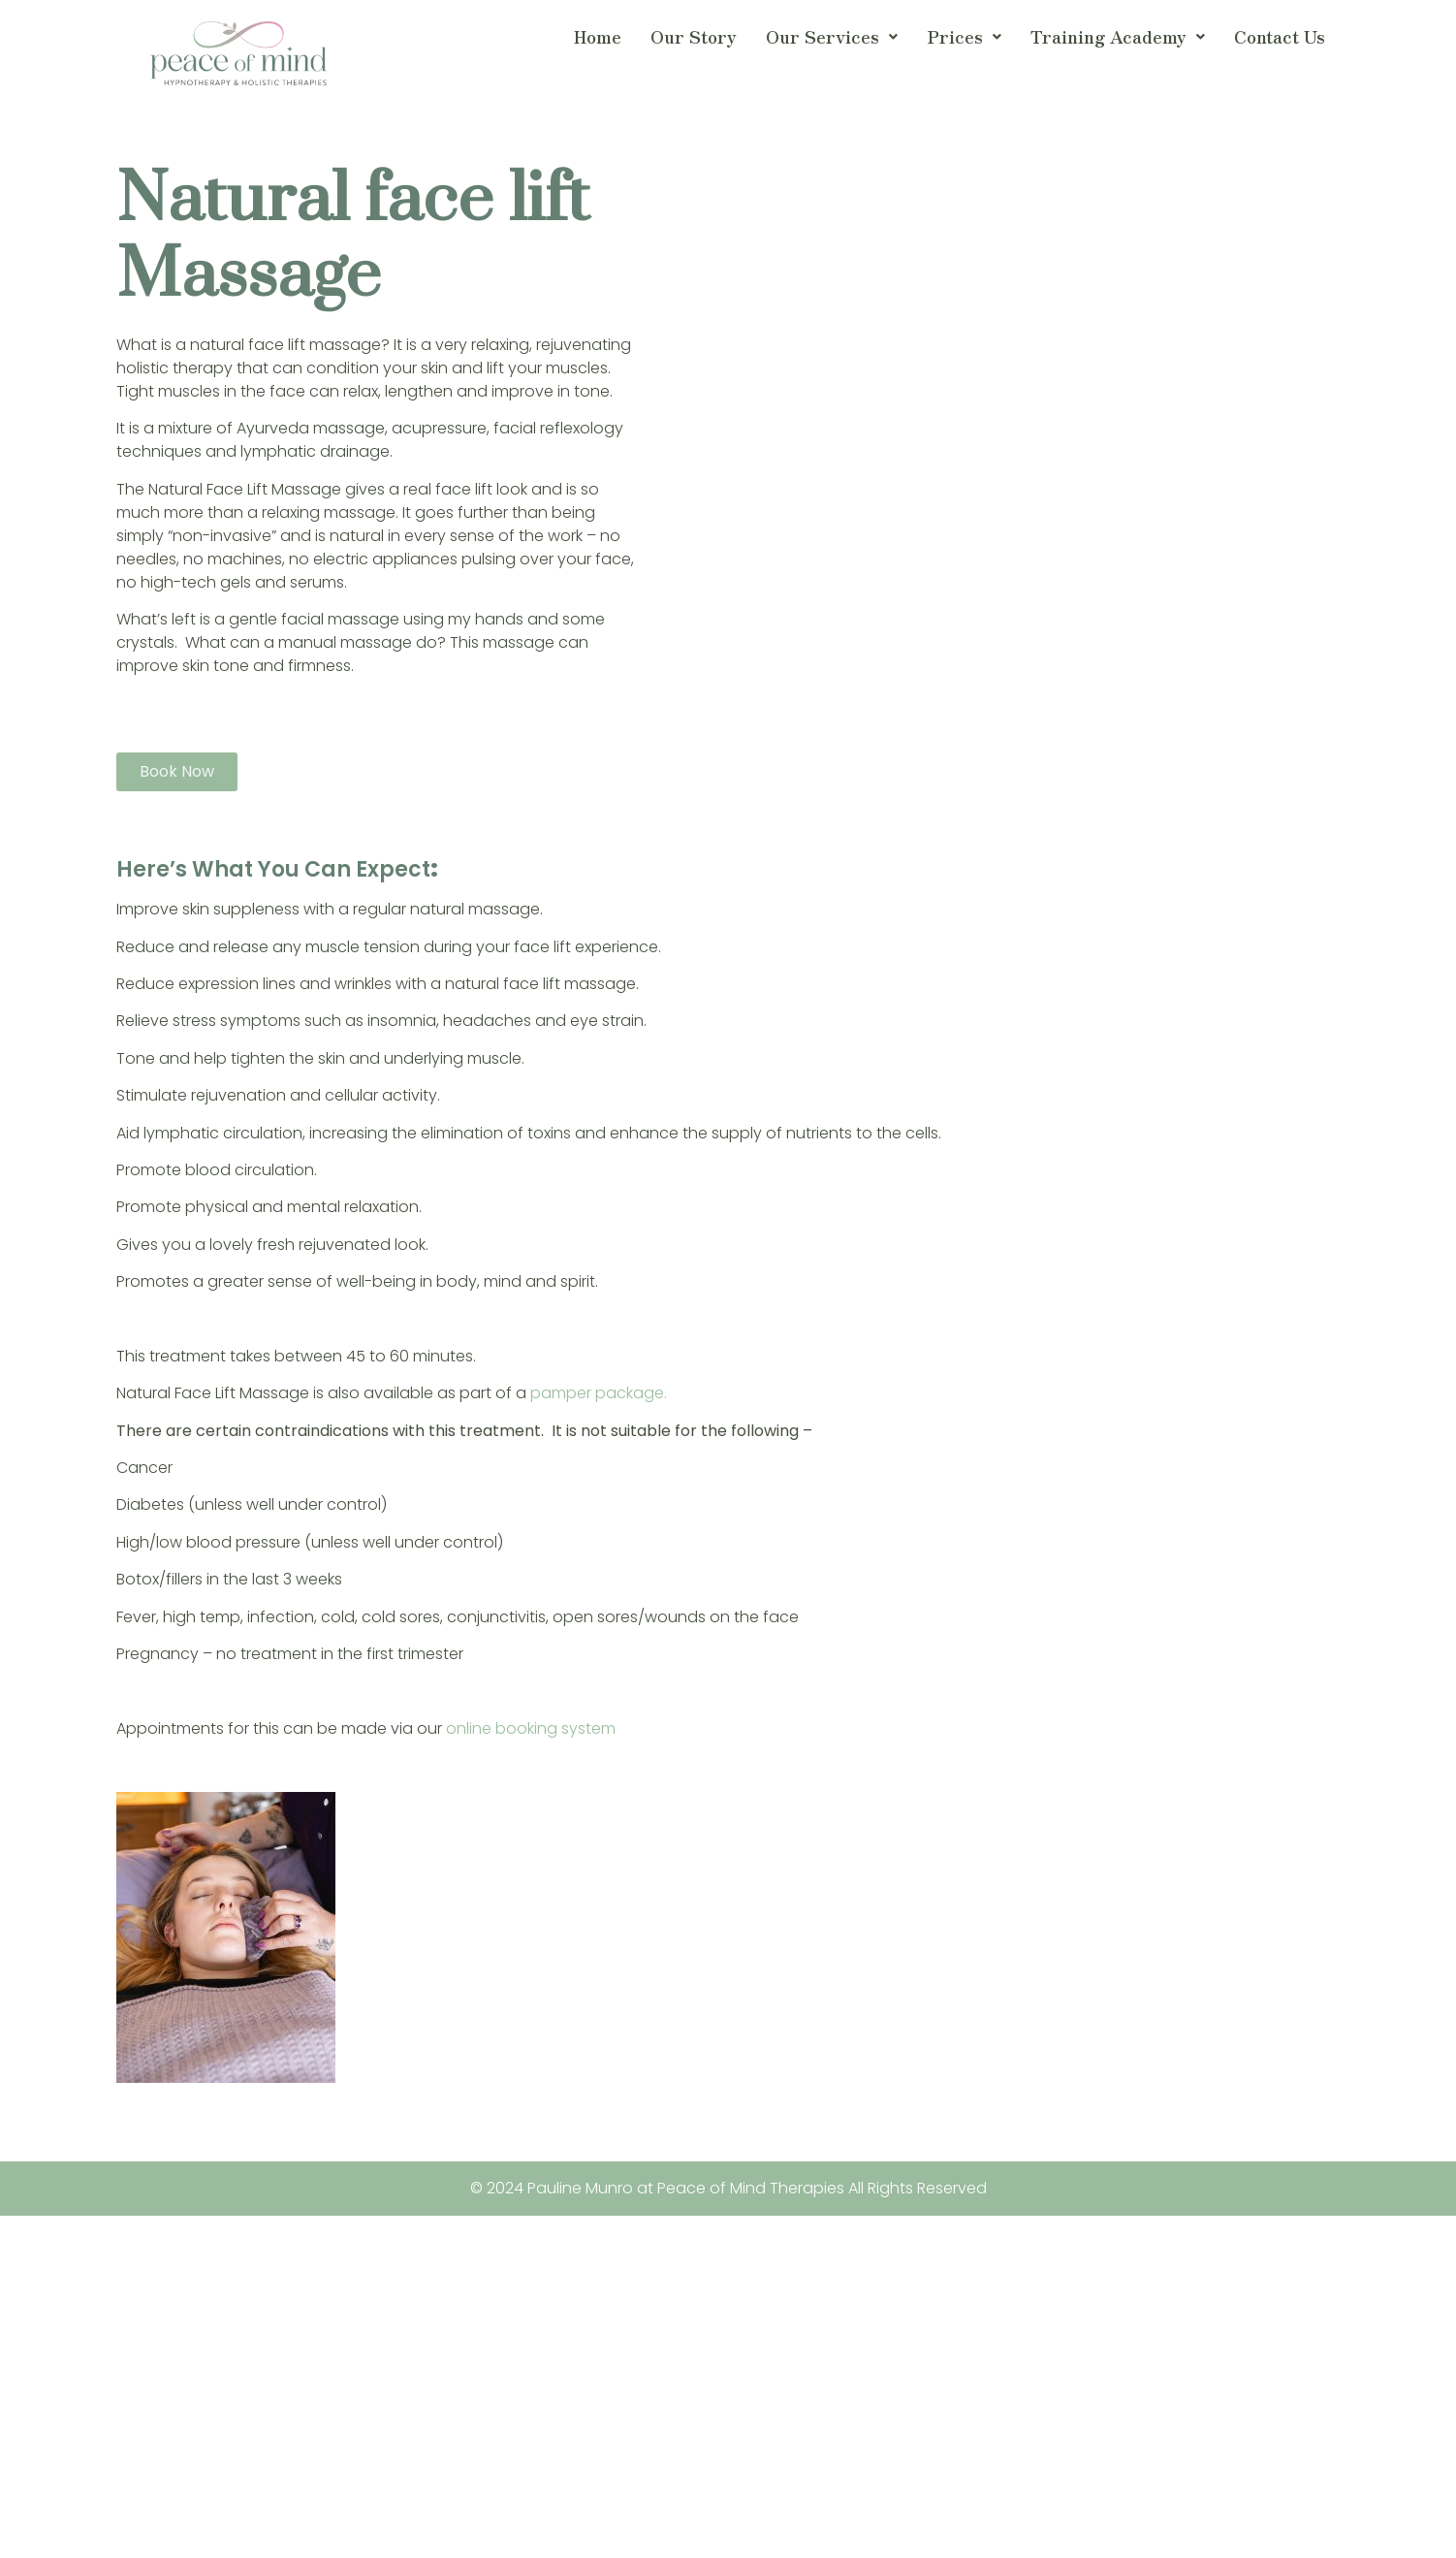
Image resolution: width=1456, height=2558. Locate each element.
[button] (831, 37)
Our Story (693, 35)
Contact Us (1279, 35)
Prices (964, 35)
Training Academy (1117, 35)
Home (597, 35)
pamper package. (598, 1393)
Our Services (832, 35)
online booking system (532, 1728)
